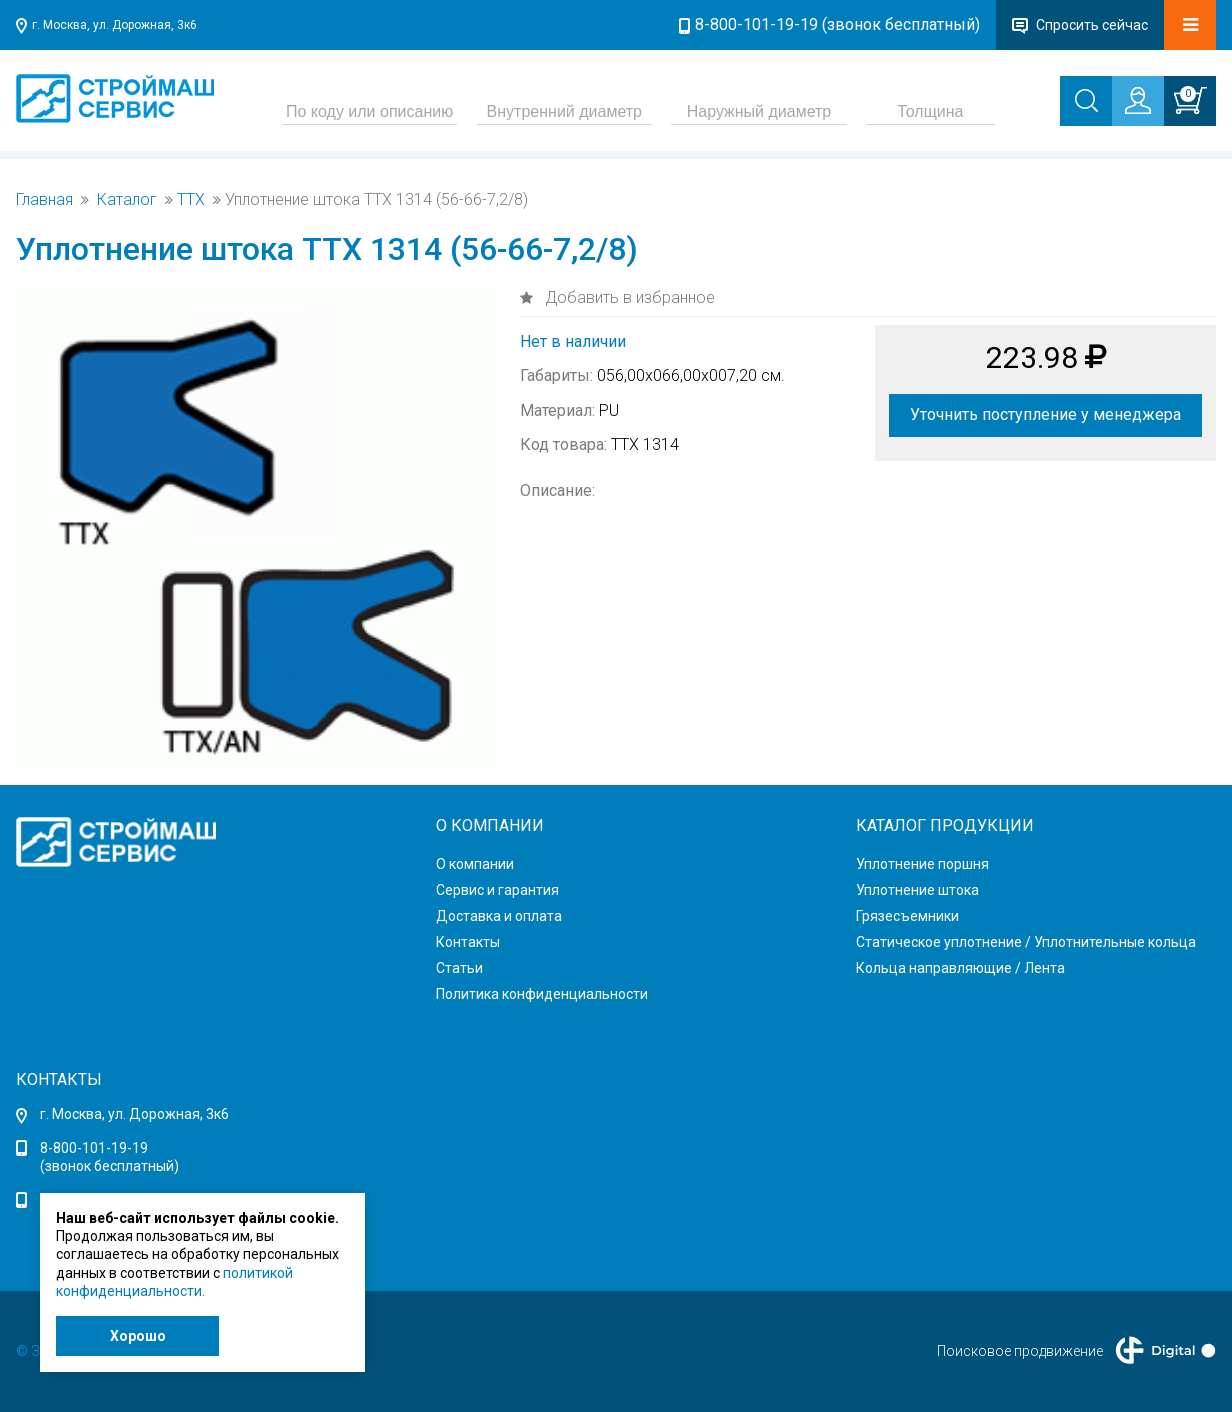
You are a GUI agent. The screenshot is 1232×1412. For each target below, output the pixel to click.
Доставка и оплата (499, 916)
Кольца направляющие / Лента (960, 968)
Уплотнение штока (917, 890)
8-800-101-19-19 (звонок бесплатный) (837, 24)
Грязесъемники (907, 916)
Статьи (459, 968)
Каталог (127, 200)
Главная (44, 200)
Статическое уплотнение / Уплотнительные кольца (1026, 942)
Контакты (468, 942)
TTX (191, 200)
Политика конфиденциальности (542, 994)
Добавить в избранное (628, 297)
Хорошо (138, 1336)
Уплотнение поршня (922, 864)
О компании (475, 864)
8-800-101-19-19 (94, 1148)
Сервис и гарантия (497, 890)
